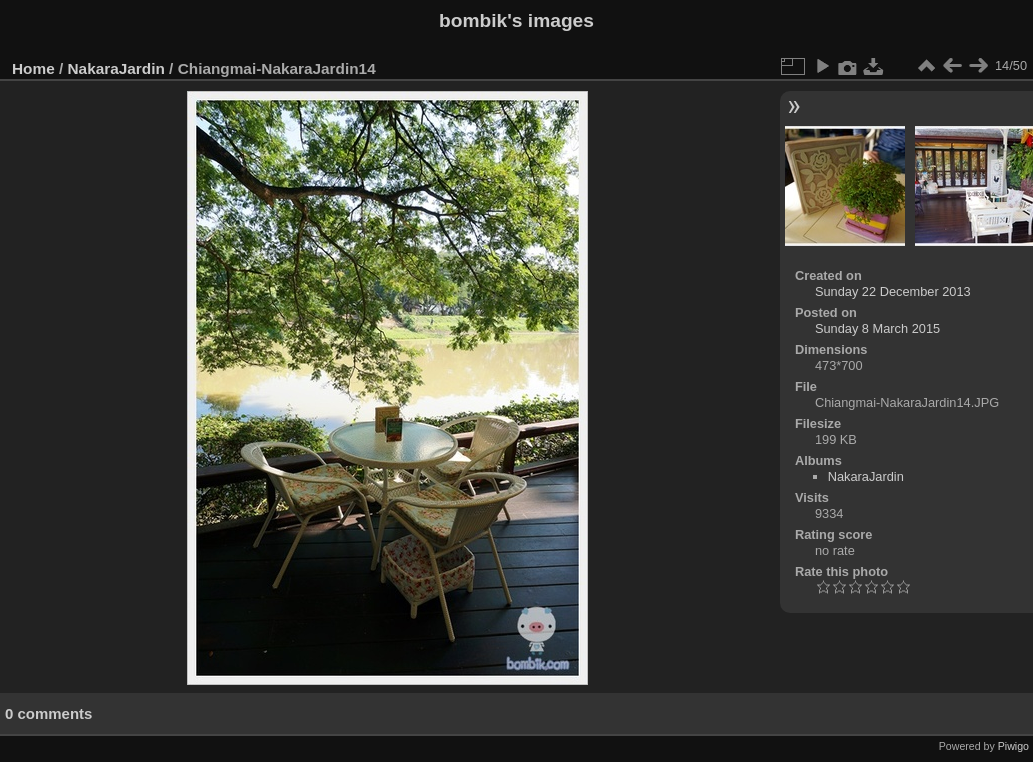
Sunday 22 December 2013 (893, 291)
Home (33, 68)
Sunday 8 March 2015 (877, 328)
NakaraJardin (116, 68)
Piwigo (1013, 746)
